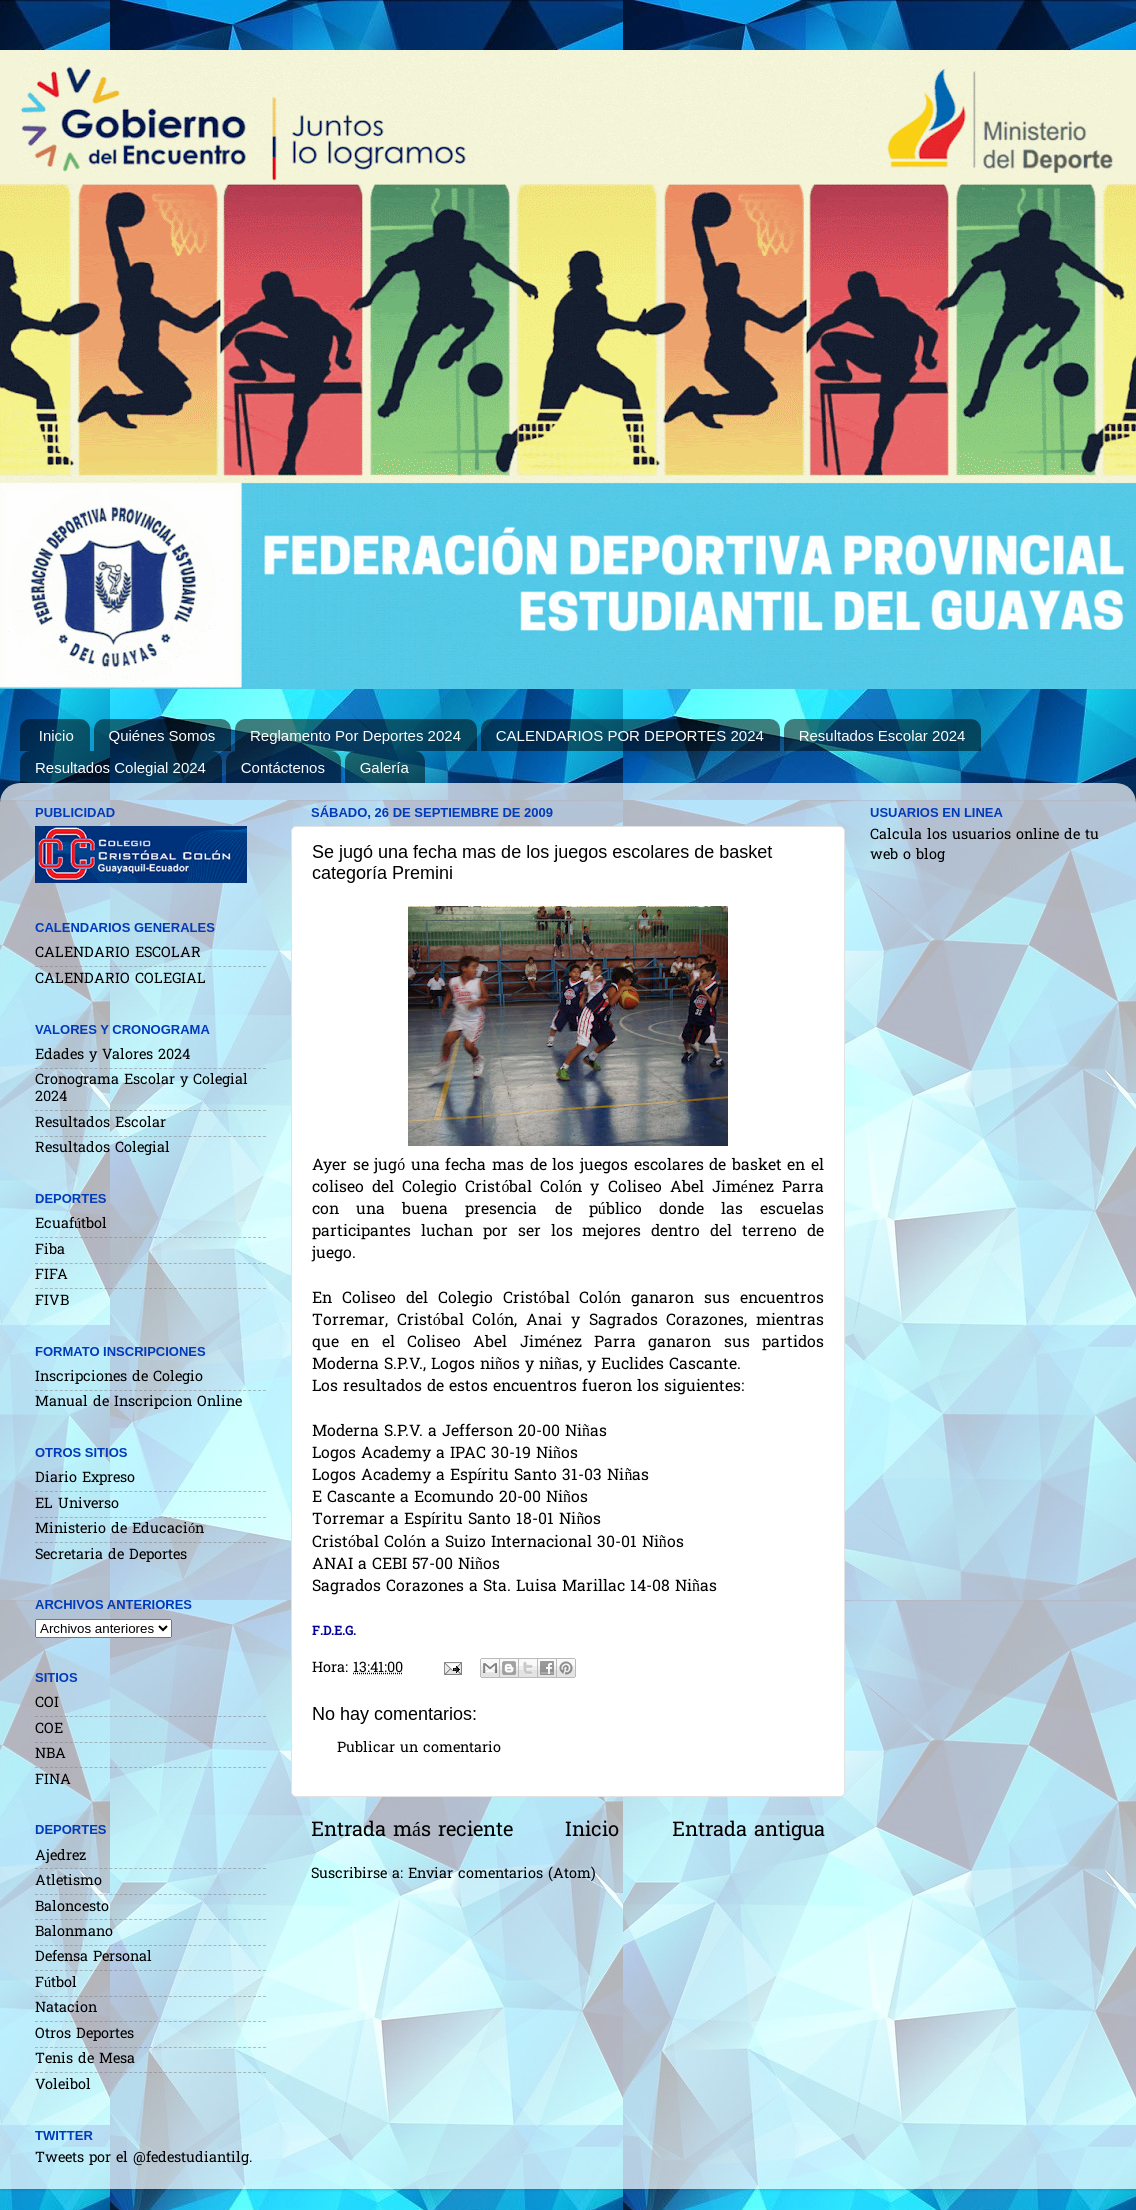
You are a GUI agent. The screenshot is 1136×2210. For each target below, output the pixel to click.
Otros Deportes (84, 2034)
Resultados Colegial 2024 (120, 767)
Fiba (50, 1250)
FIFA (51, 1275)
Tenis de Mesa (85, 2059)
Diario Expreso (85, 1478)
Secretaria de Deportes (111, 1555)
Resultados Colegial (102, 1148)
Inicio (56, 735)
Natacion (66, 2008)
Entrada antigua (748, 1831)
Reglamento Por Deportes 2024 (355, 735)
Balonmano (74, 1932)
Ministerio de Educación (119, 1529)
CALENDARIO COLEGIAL (120, 979)
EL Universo (77, 1504)
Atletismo (68, 1881)
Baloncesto (72, 1907)
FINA (53, 1780)
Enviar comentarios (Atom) (502, 1874)
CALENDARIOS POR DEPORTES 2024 (630, 735)
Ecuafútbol (71, 1224)
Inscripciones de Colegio (119, 1377)
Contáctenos (283, 767)
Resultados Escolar (100, 1123)
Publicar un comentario (419, 1748)
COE (49, 1729)
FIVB (52, 1301)
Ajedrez (60, 1856)
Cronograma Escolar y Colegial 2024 (141, 1089)
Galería (384, 767)
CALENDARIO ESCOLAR (118, 953)
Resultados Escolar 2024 (882, 735)
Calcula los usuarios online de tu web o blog (984, 845)
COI (47, 1703)
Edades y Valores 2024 (112, 1055)
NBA (50, 1754)
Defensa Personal (93, 1957)
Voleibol (63, 2085)
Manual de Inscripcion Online (138, 1402)
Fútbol (56, 1983)
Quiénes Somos (162, 735)
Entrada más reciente (412, 1831)
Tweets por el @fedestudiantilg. (143, 2158)
